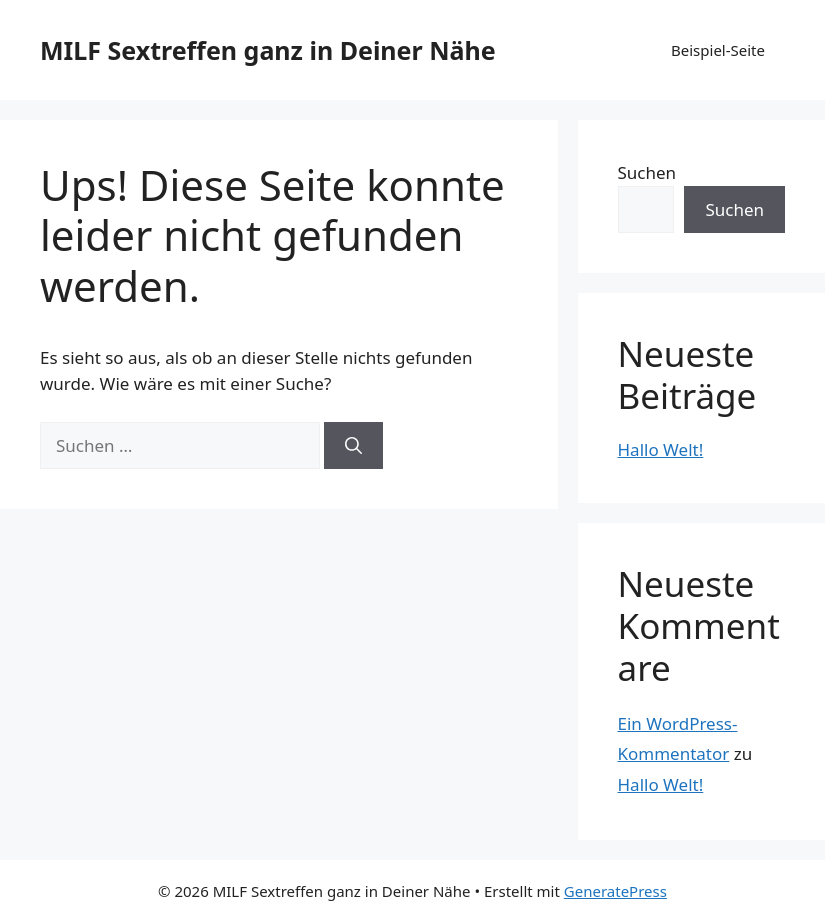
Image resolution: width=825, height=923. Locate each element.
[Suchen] (353, 446)
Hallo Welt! (661, 449)
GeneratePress (615, 891)
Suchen (647, 172)
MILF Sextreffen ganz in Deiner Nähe (268, 50)
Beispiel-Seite (718, 50)
